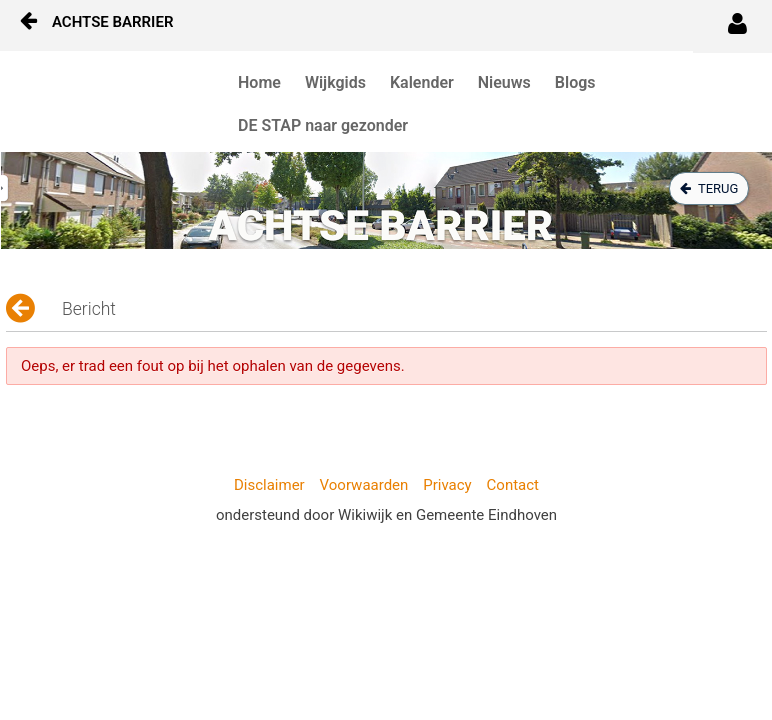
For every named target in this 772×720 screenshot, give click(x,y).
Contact (513, 485)
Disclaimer (269, 485)
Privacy (447, 485)
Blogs (575, 82)
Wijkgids (335, 82)
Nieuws (504, 82)
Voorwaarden (364, 485)
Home (259, 82)
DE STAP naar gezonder (323, 125)
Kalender (422, 82)
